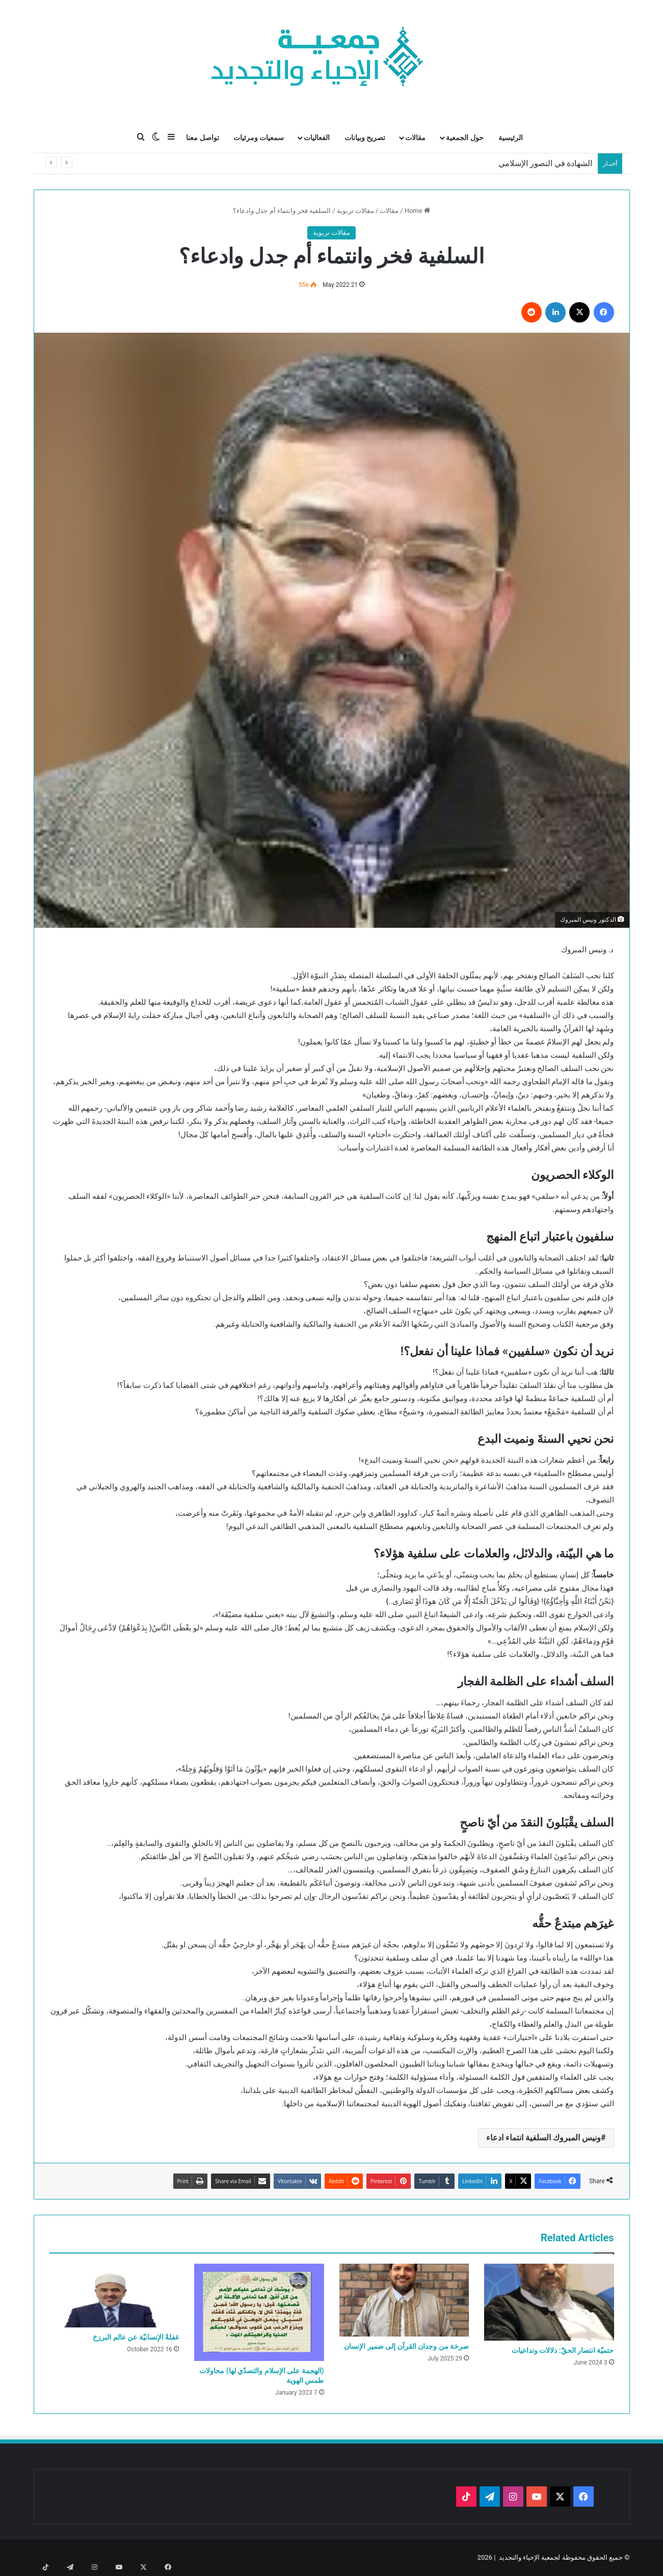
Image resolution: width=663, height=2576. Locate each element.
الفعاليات (317, 137)
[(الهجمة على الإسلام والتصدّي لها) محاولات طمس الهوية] (259, 2312)
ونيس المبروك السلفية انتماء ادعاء (543, 2137)
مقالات (415, 137)
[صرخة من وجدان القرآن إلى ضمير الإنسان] (404, 2300)
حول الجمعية (464, 137)
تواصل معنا (202, 137)
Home (417, 210)
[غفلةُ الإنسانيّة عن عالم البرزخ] (114, 2295)
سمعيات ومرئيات (258, 137)
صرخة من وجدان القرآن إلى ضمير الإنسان (406, 2346)
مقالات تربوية (355, 210)
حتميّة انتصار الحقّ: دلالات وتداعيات (563, 2350)
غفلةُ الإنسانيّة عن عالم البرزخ (136, 2337)
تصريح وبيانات (364, 137)
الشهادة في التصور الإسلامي (545, 163)
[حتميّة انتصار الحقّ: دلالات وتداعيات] (549, 2302)
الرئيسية (510, 137)
